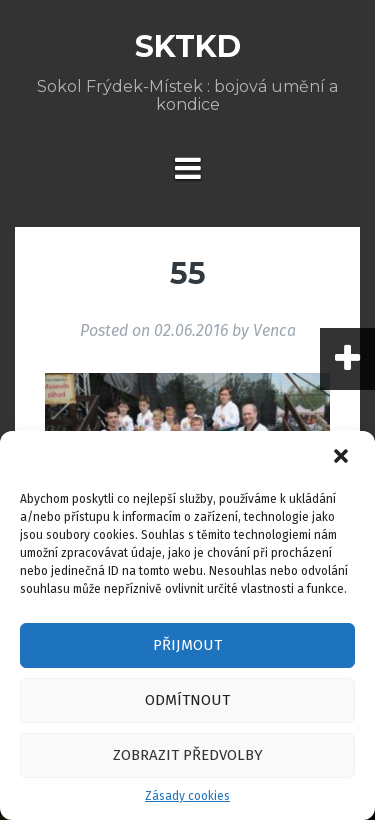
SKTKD (188, 46)
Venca (274, 330)
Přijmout (187, 645)
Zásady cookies (187, 796)
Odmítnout (187, 700)
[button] (343, 458)
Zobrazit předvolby (188, 755)
